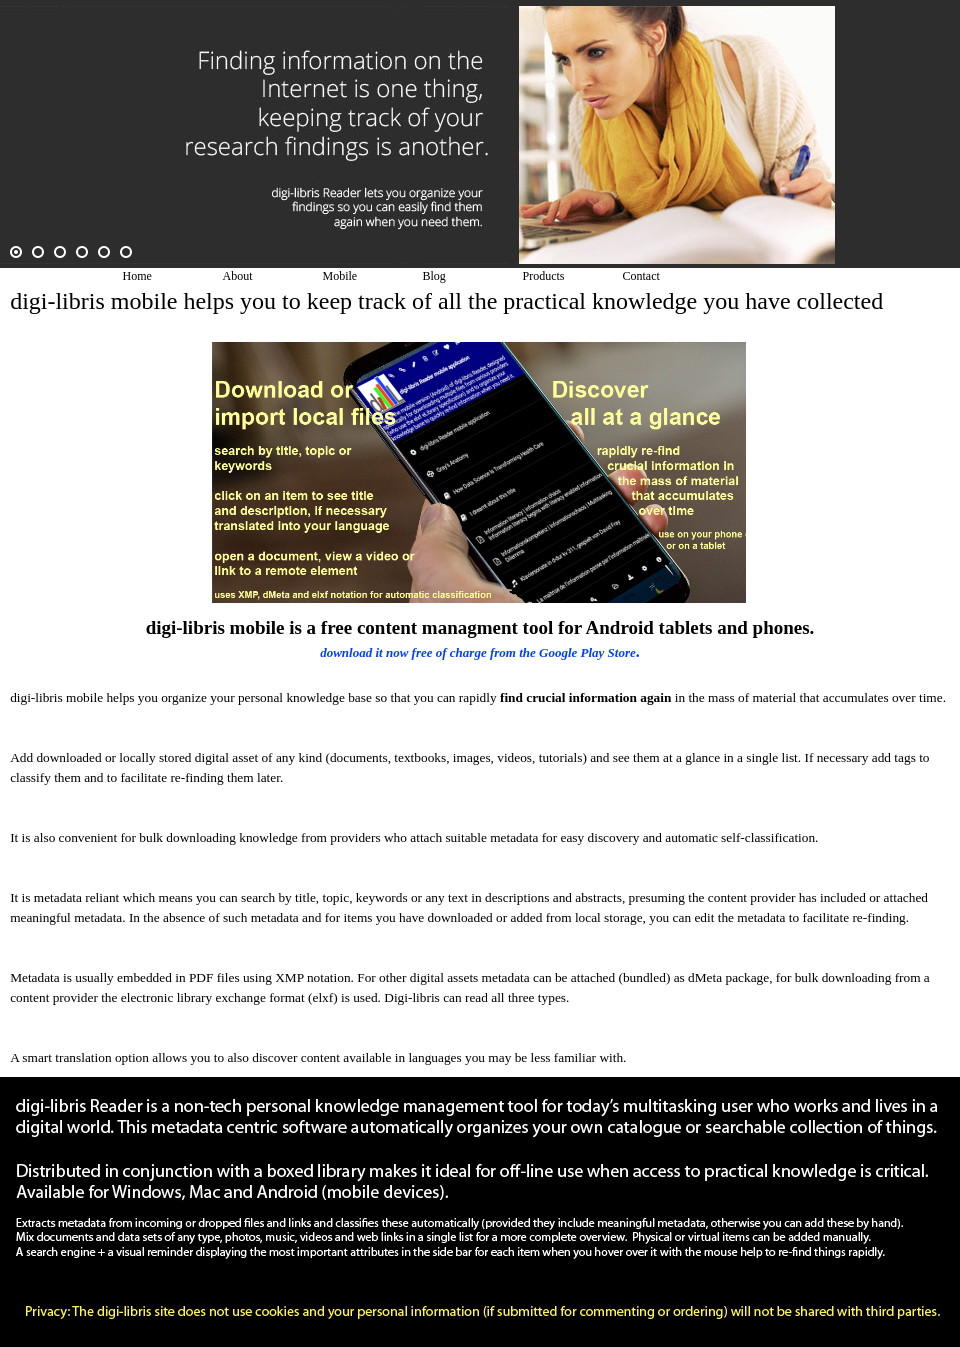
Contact (641, 276)
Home (137, 276)
